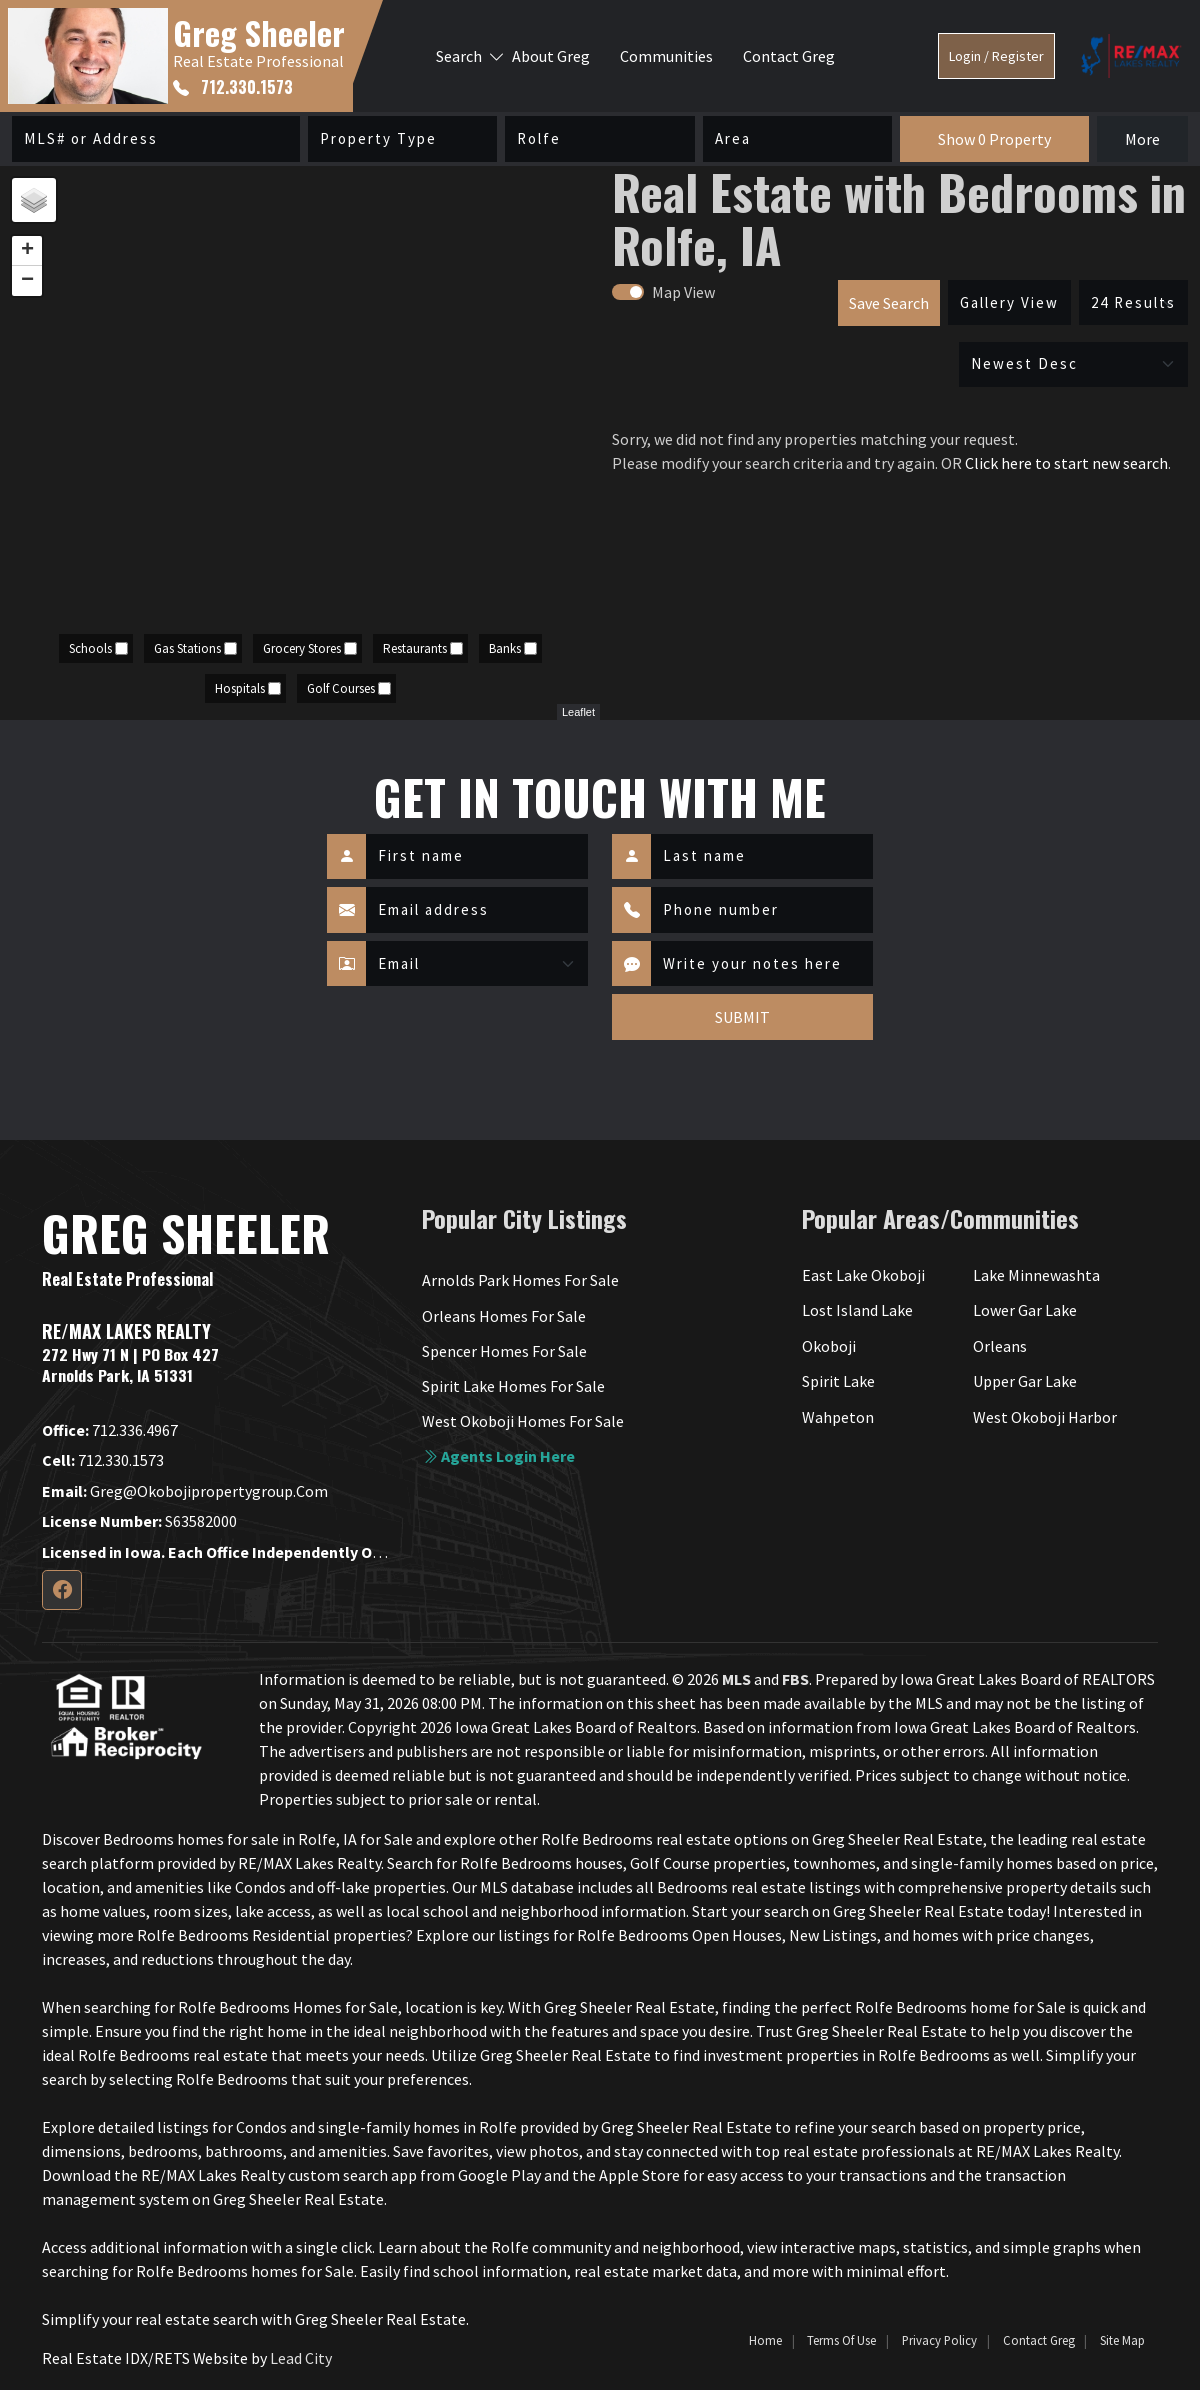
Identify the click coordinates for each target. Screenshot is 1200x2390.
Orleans (1000, 1346)
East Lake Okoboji (863, 1275)
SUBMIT (742, 1017)
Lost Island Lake (857, 1310)
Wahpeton (838, 1417)
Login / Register (996, 56)
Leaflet (578, 712)
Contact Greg (789, 56)
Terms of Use (841, 2340)
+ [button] (27, 251)
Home (765, 2340)
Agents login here (498, 1456)
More (1142, 139)
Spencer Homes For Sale (504, 1351)
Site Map (1122, 2340)
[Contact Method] (477, 964)
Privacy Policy (939, 2340)
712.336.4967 (110, 1430)
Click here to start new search (1066, 463)
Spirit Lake (838, 1381)
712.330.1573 (233, 87)
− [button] (27, 281)
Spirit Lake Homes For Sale (513, 1386)
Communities (666, 56)
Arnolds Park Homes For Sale (520, 1280)
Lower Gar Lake (1025, 1310)
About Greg (551, 56)
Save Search (889, 303)
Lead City (301, 2358)
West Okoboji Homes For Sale (523, 1421)
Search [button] (459, 56)
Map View (683, 292)
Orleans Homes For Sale (504, 1316)
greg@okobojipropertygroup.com (185, 1491)
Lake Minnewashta (1036, 1275)
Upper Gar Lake (1025, 1381)
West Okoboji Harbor (1045, 1417)
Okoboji (829, 1346)
